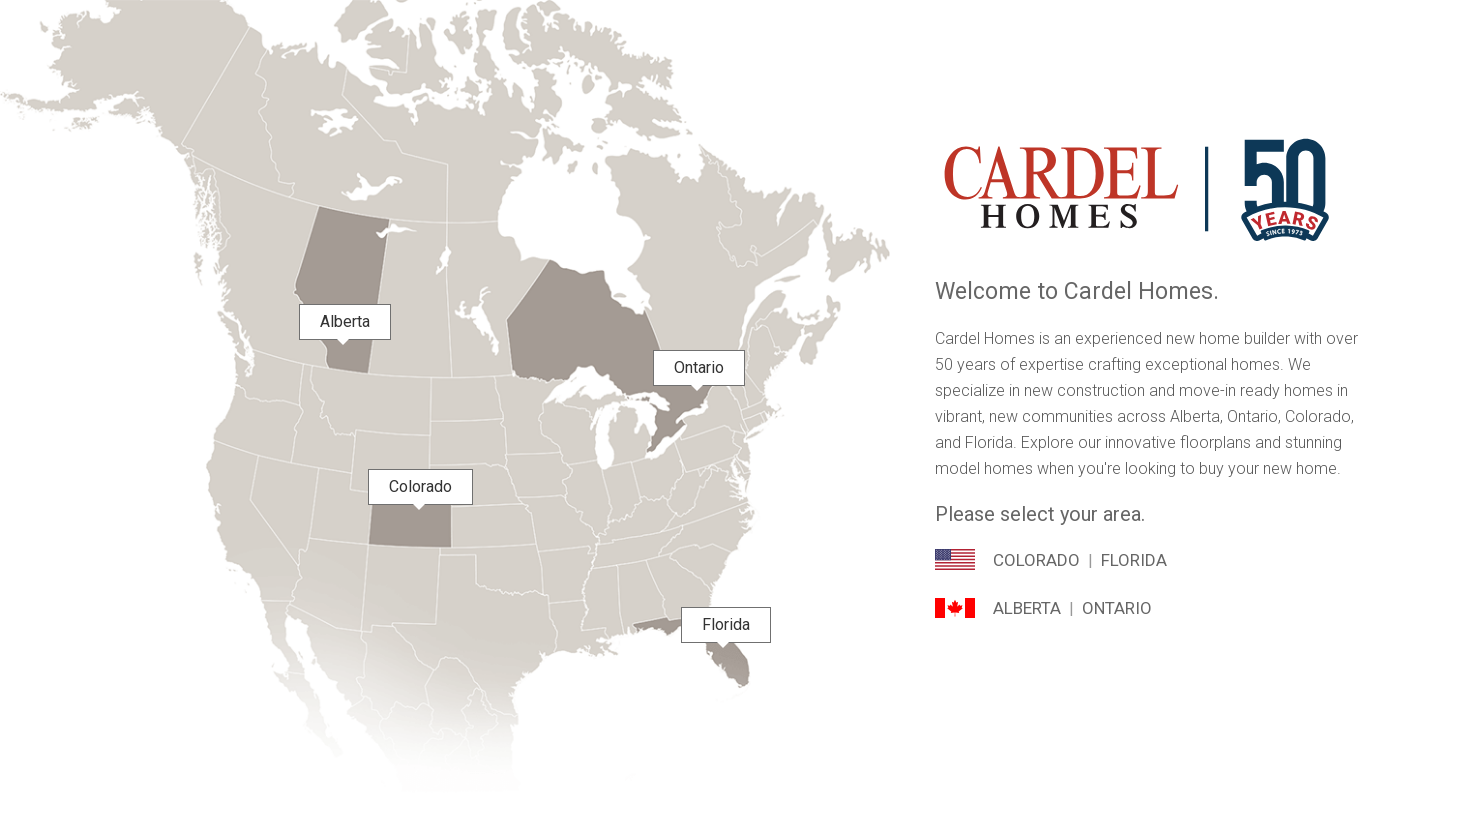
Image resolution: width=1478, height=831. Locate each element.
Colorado (1036, 560)
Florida (1134, 560)
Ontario (1117, 608)
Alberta (1027, 608)
